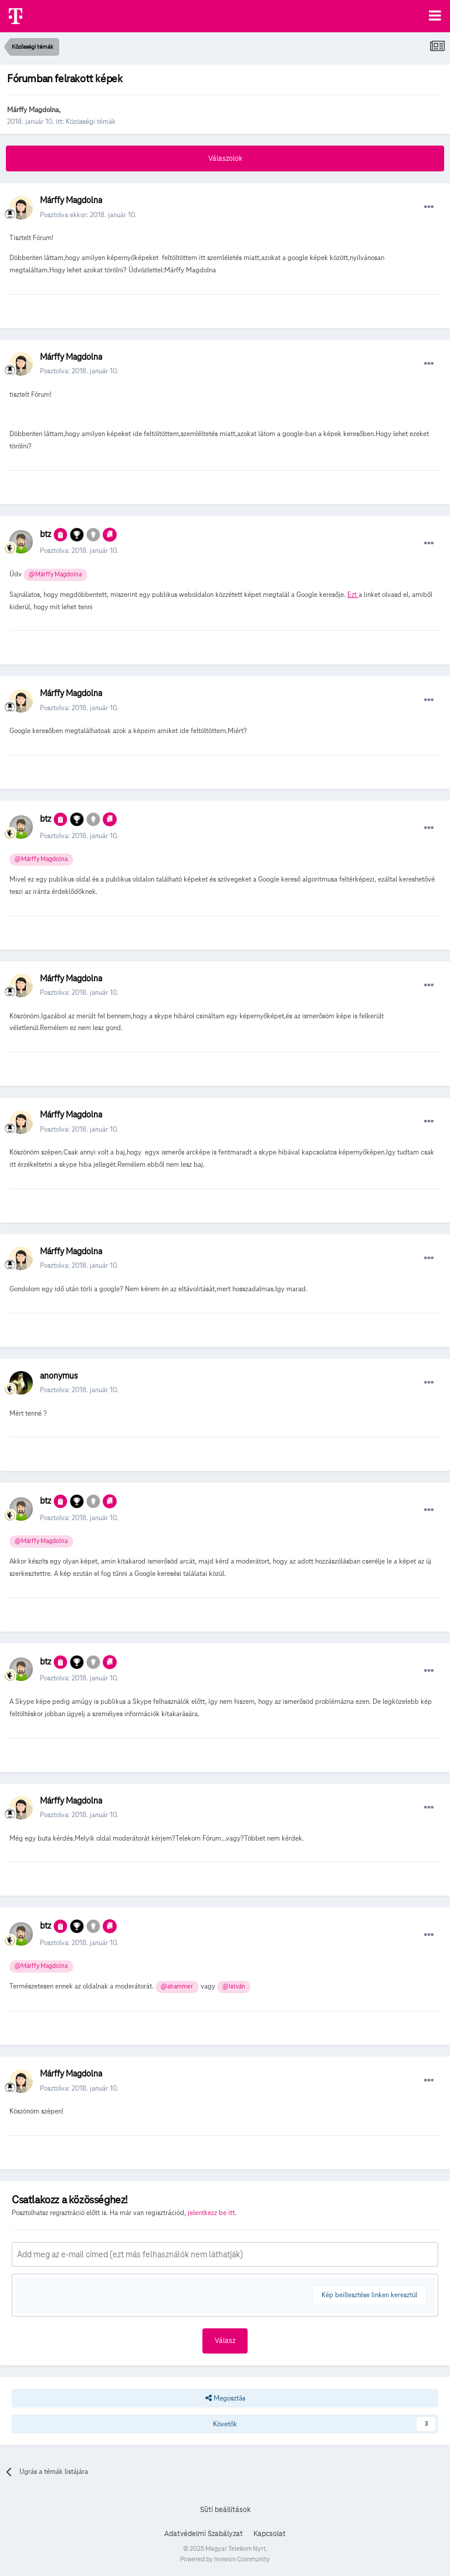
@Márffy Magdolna (55, 574)
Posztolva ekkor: (88, 214)
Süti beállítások (225, 2509)
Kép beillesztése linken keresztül (369, 2294)
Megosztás (225, 2398)
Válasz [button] (225, 2340)
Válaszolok (225, 158)
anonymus (59, 1375)
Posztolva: (79, 370)
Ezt (352, 594)
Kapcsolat (269, 2533)
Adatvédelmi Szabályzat (203, 2533)
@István (233, 1986)
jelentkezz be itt (211, 2212)
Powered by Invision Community (225, 2559)
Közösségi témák (91, 121)
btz (45, 534)
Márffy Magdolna (33, 109)
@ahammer (177, 1986)
